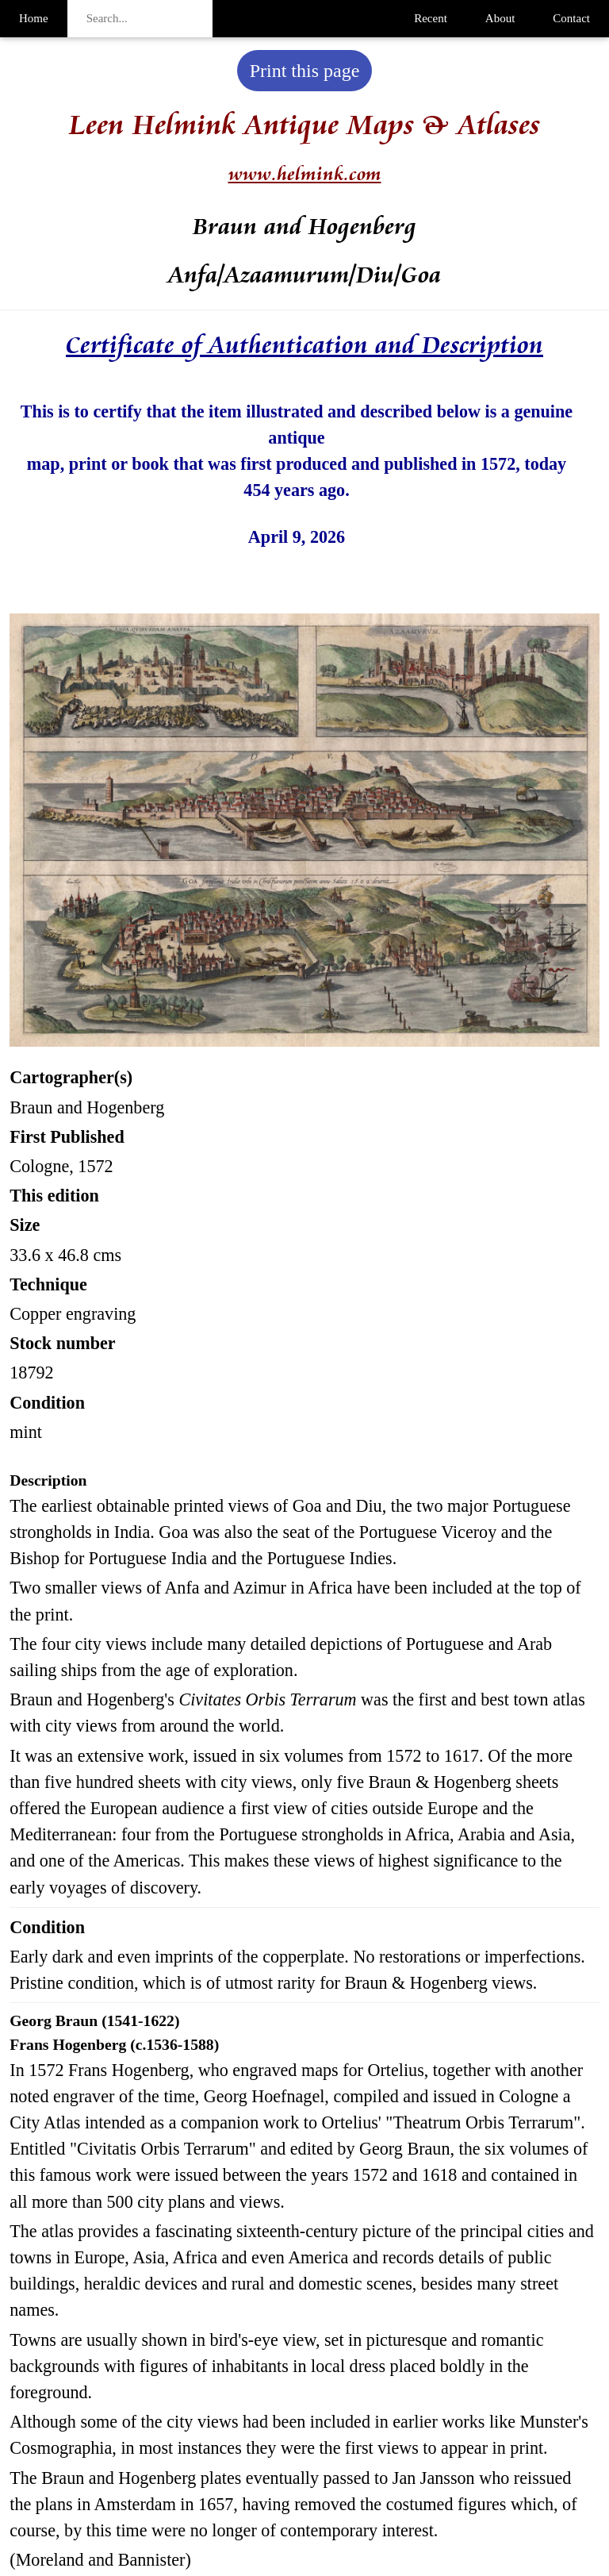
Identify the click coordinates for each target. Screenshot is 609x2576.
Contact (571, 18)
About (500, 18)
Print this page (305, 70)
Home (33, 18)
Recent (430, 18)
